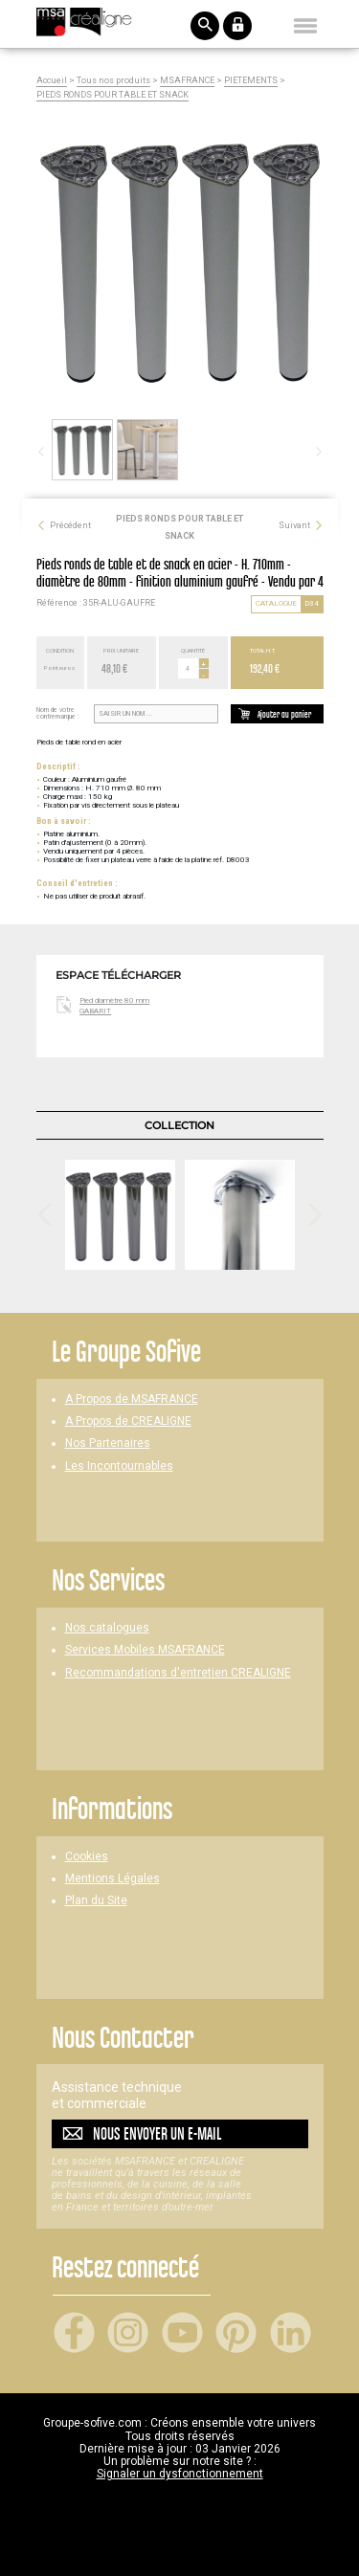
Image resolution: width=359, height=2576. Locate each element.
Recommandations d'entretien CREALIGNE (178, 1673)
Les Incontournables (119, 1466)
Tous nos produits (113, 81)
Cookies (86, 1857)
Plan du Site (96, 1901)
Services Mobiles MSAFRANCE (145, 1650)
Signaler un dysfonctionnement (180, 2473)
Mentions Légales (112, 1879)
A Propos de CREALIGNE (128, 1421)
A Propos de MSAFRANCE (131, 1399)
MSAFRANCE (187, 81)
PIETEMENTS (251, 81)
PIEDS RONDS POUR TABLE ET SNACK (112, 95)
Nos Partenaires (107, 1443)
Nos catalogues (107, 1628)
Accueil (51, 81)
